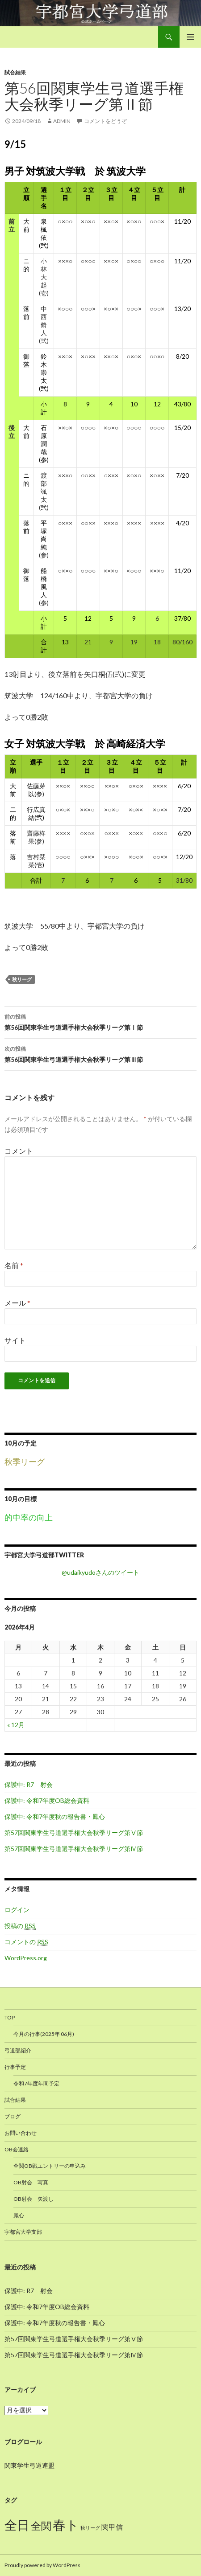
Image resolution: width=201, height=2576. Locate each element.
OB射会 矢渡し (33, 2198)
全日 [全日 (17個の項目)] (16, 2525)
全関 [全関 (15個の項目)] (41, 2525)
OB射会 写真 (30, 2182)
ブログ (12, 2116)
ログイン (16, 1909)
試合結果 (15, 72)
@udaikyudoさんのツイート (100, 1572)
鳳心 (18, 2215)
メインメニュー (190, 37)
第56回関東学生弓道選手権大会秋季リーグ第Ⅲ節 (100, 1053)
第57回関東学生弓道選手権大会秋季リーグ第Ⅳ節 (73, 1848)
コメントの (26, 1942)
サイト (15, 1340)
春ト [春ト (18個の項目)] (66, 2524)
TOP (9, 2017)
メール (17, 1302)
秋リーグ (22, 979)
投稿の (20, 1926)
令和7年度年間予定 (36, 2083)
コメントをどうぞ (105, 121)
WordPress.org (25, 1958)
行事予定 (15, 2067)
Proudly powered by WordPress (42, 2565)
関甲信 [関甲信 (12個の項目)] (112, 2527)
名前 (13, 1265)
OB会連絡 (16, 2149)
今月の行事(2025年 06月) (43, 2034)
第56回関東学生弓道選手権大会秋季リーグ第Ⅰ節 (100, 1021)
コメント (18, 1151)
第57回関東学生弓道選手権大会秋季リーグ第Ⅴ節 (73, 1832)
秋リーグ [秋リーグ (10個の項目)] (90, 2528)
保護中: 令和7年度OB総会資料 (46, 1800)
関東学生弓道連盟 (29, 2465)
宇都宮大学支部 (23, 2231)
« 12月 (16, 1724)
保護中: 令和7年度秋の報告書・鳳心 (54, 1816)
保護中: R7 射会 (28, 1784)
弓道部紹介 (17, 2050)
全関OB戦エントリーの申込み (49, 2165)
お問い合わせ (20, 2133)
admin (62, 121)
